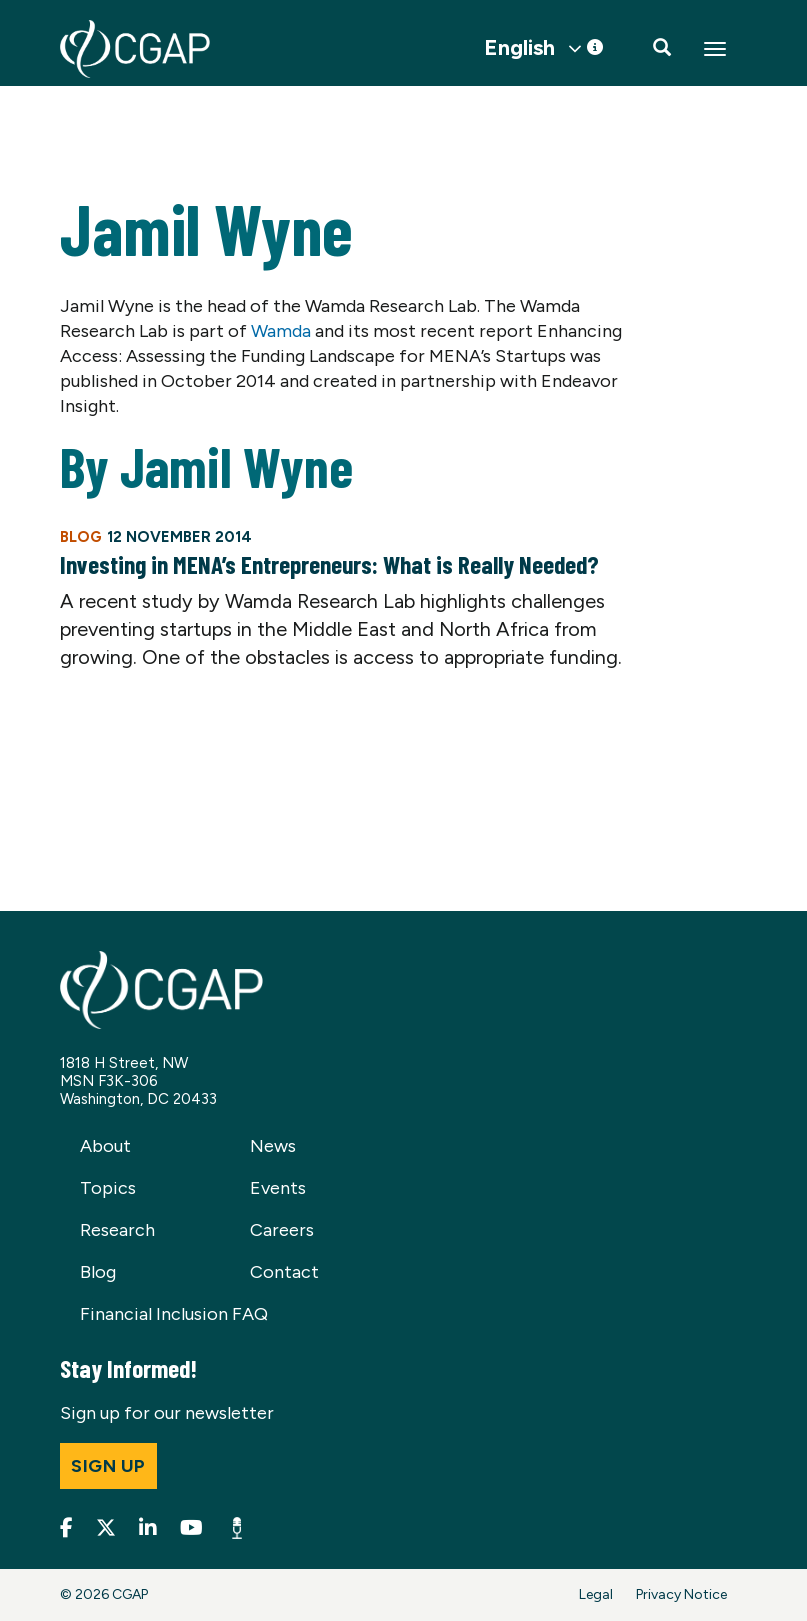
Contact (284, 1272)
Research (117, 1230)
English (519, 48)
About (105, 1146)
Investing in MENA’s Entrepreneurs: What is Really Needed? (329, 564)
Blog (98, 1272)
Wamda (281, 331)
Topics (108, 1188)
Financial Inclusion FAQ (174, 1314)
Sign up (108, 1466)
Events (278, 1188)
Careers (282, 1230)
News (273, 1146)
